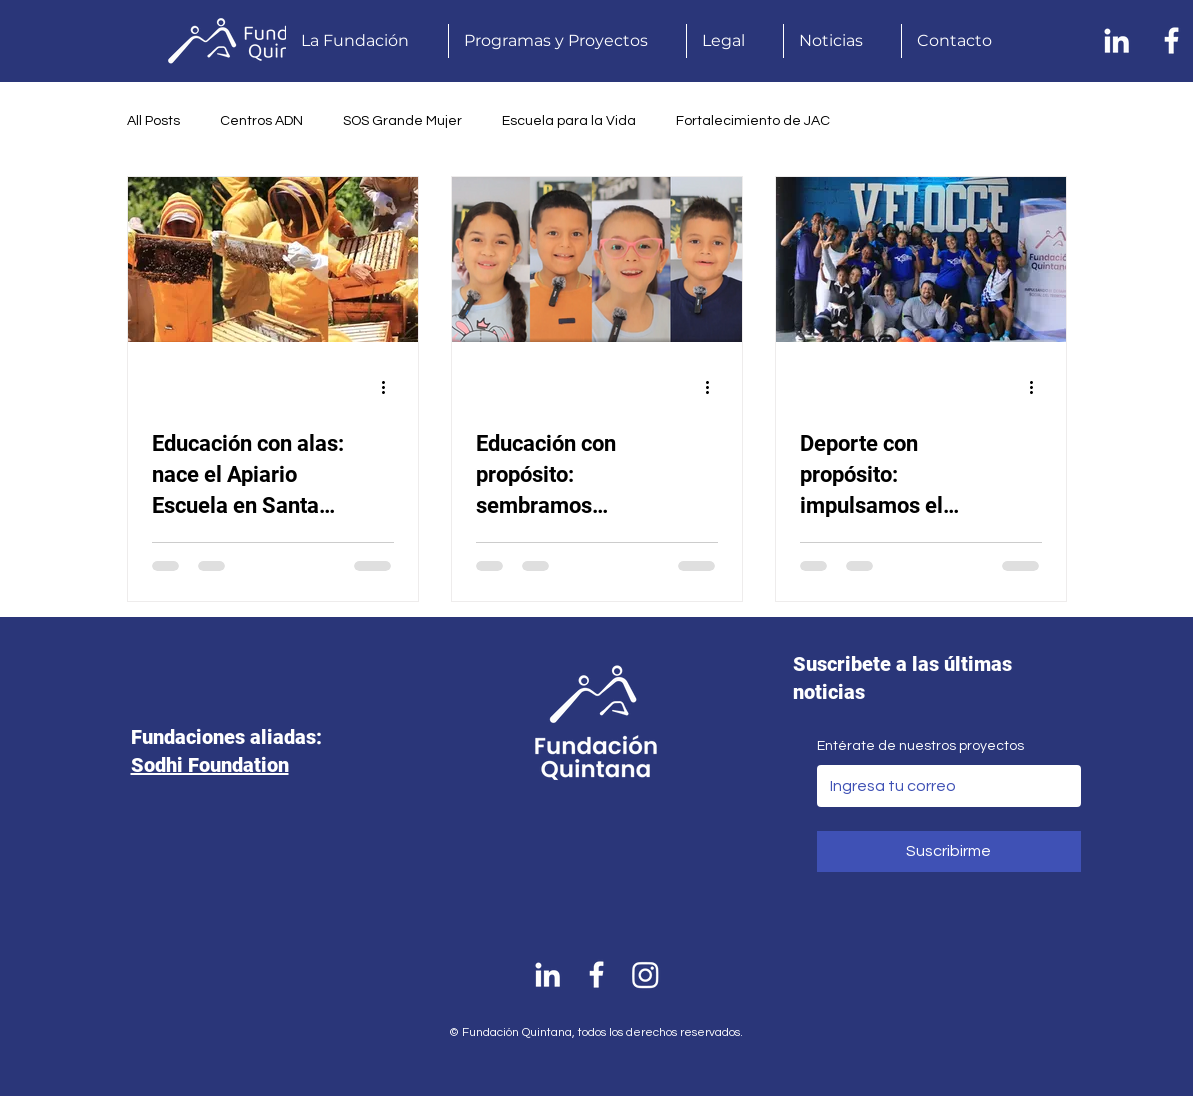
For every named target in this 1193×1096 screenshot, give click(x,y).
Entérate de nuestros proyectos (920, 746)
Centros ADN (261, 121)
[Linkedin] (1116, 40)
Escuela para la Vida (569, 121)
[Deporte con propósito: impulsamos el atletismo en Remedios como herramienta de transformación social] (921, 259)
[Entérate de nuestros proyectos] (943, 786)
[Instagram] (645, 974)
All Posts (153, 121)
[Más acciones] (391, 387)
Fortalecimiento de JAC (753, 121)
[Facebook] (1171, 40)
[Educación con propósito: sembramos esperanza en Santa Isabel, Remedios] (597, 259)
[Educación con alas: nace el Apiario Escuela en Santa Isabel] (273, 259)
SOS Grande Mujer (402, 121)
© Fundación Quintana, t (515, 1032)
